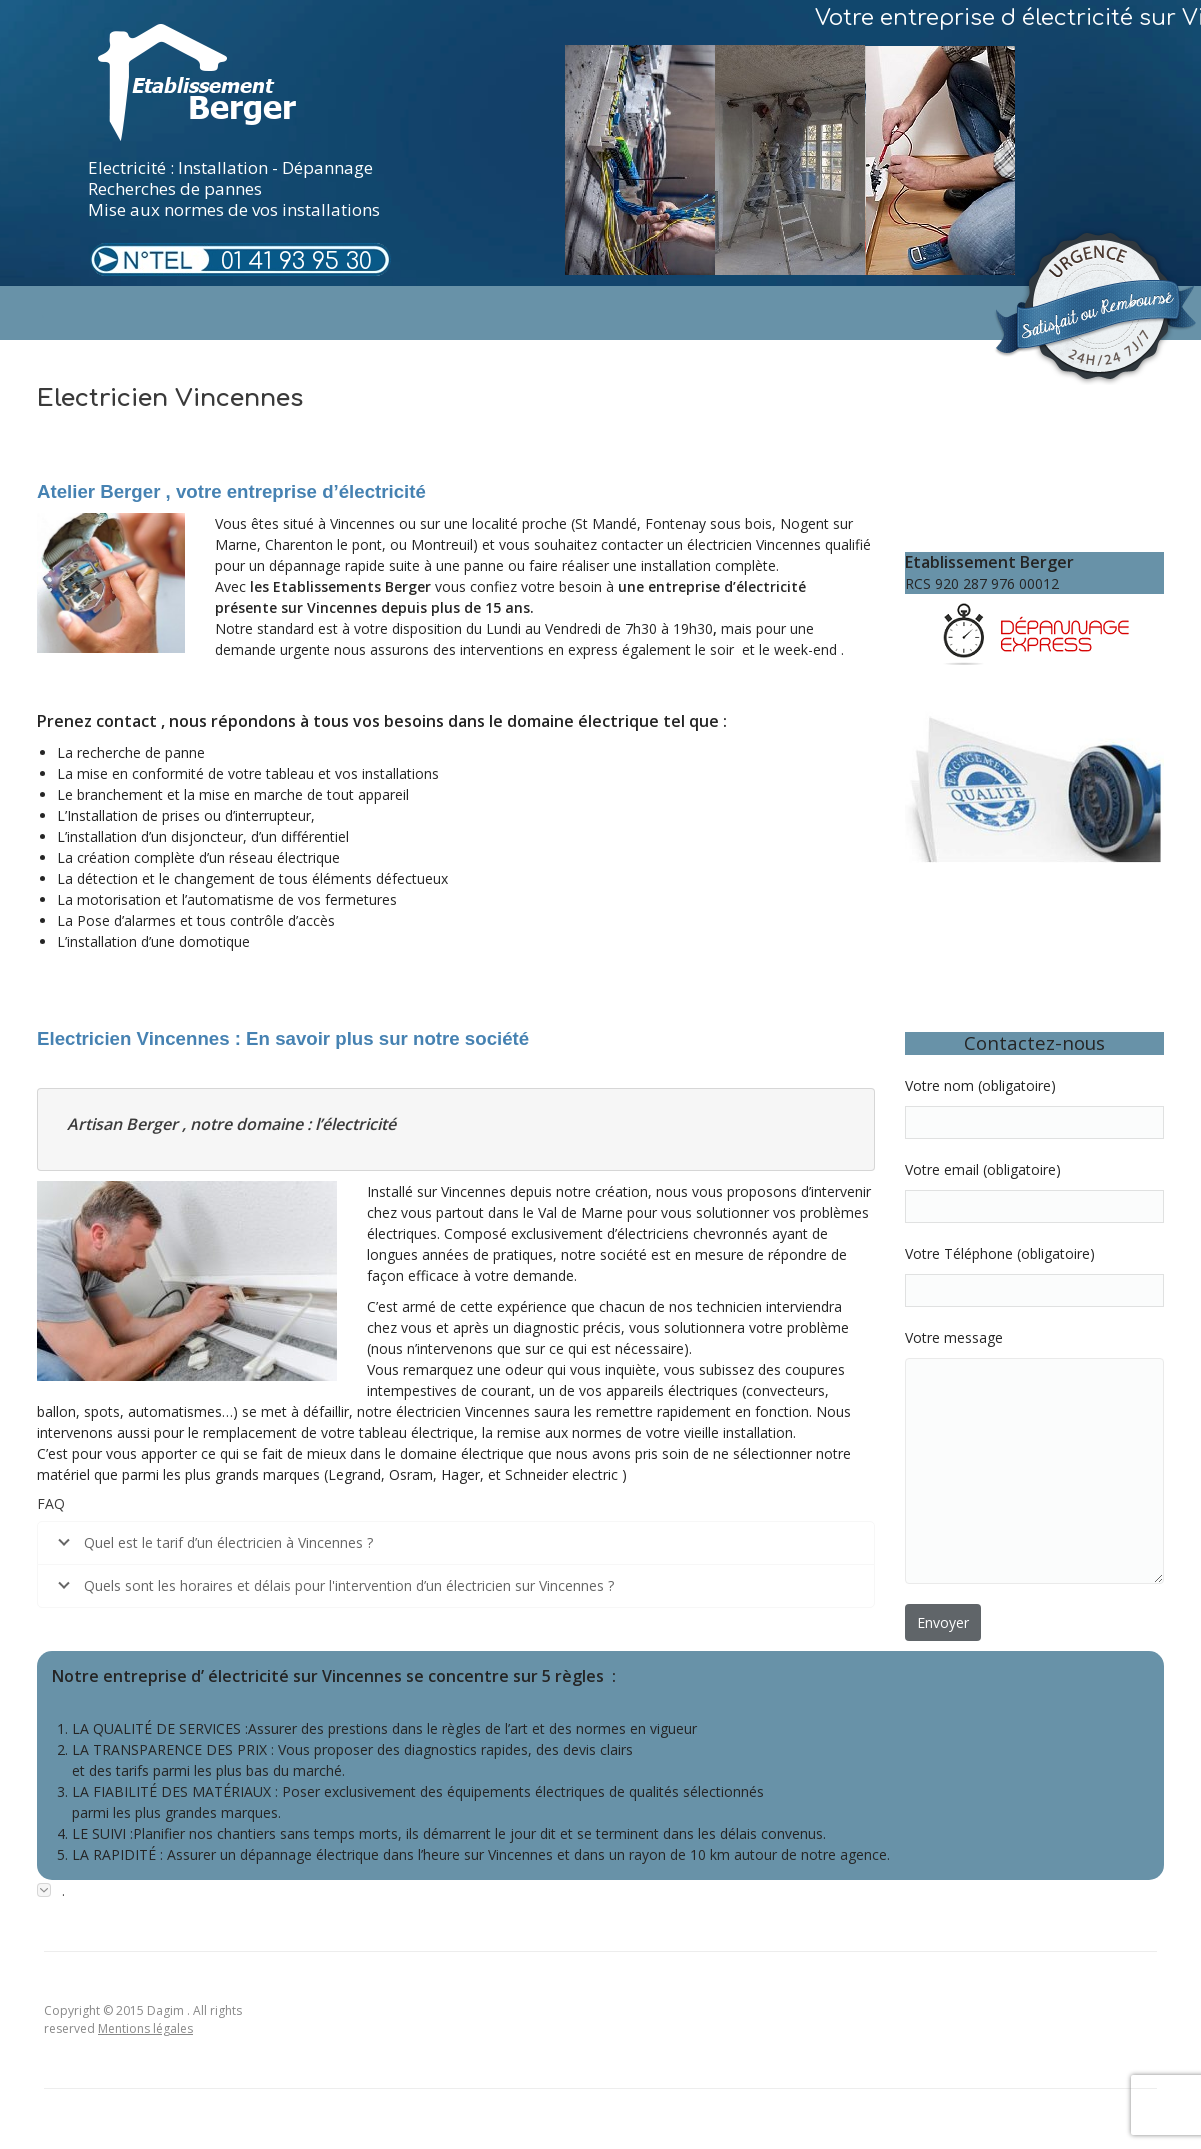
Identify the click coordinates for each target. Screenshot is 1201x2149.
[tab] (600, 1890)
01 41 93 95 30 (296, 261)
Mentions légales (145, 2028)
